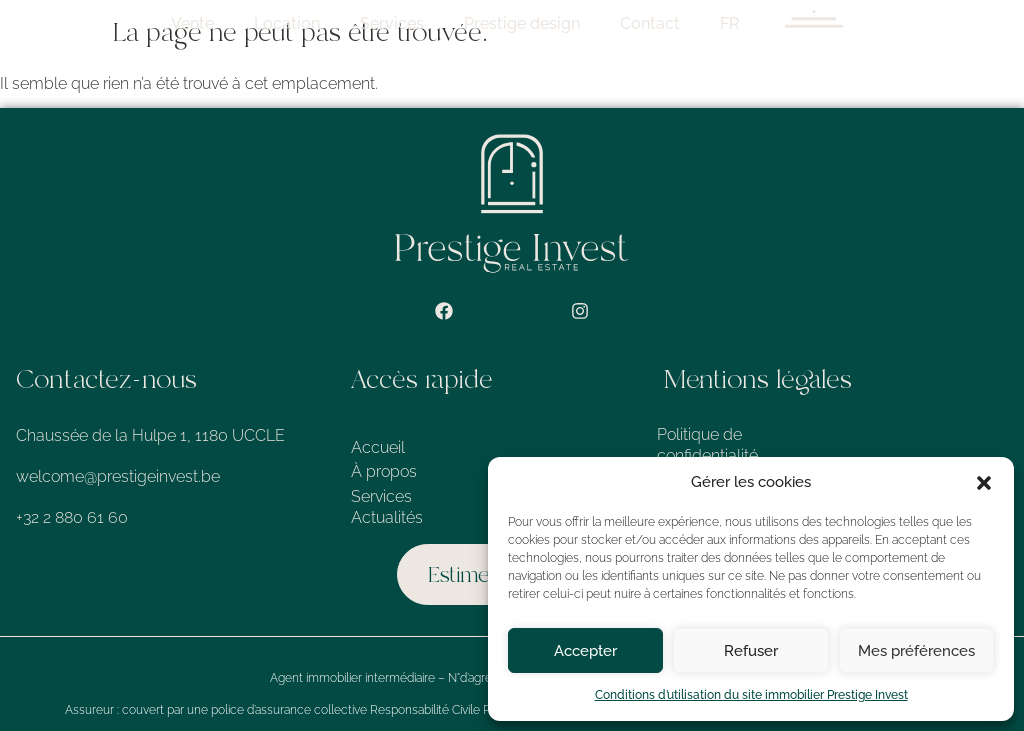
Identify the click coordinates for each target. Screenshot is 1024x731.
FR (845, 23)
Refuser (751, 651)
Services (507, 23)
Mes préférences (916, 651)
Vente (307, 23)
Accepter (585, 651)
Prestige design (637, 23)
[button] (984, 483)
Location (402, 23)
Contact (765, 23)
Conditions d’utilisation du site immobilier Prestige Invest (751, 695)
